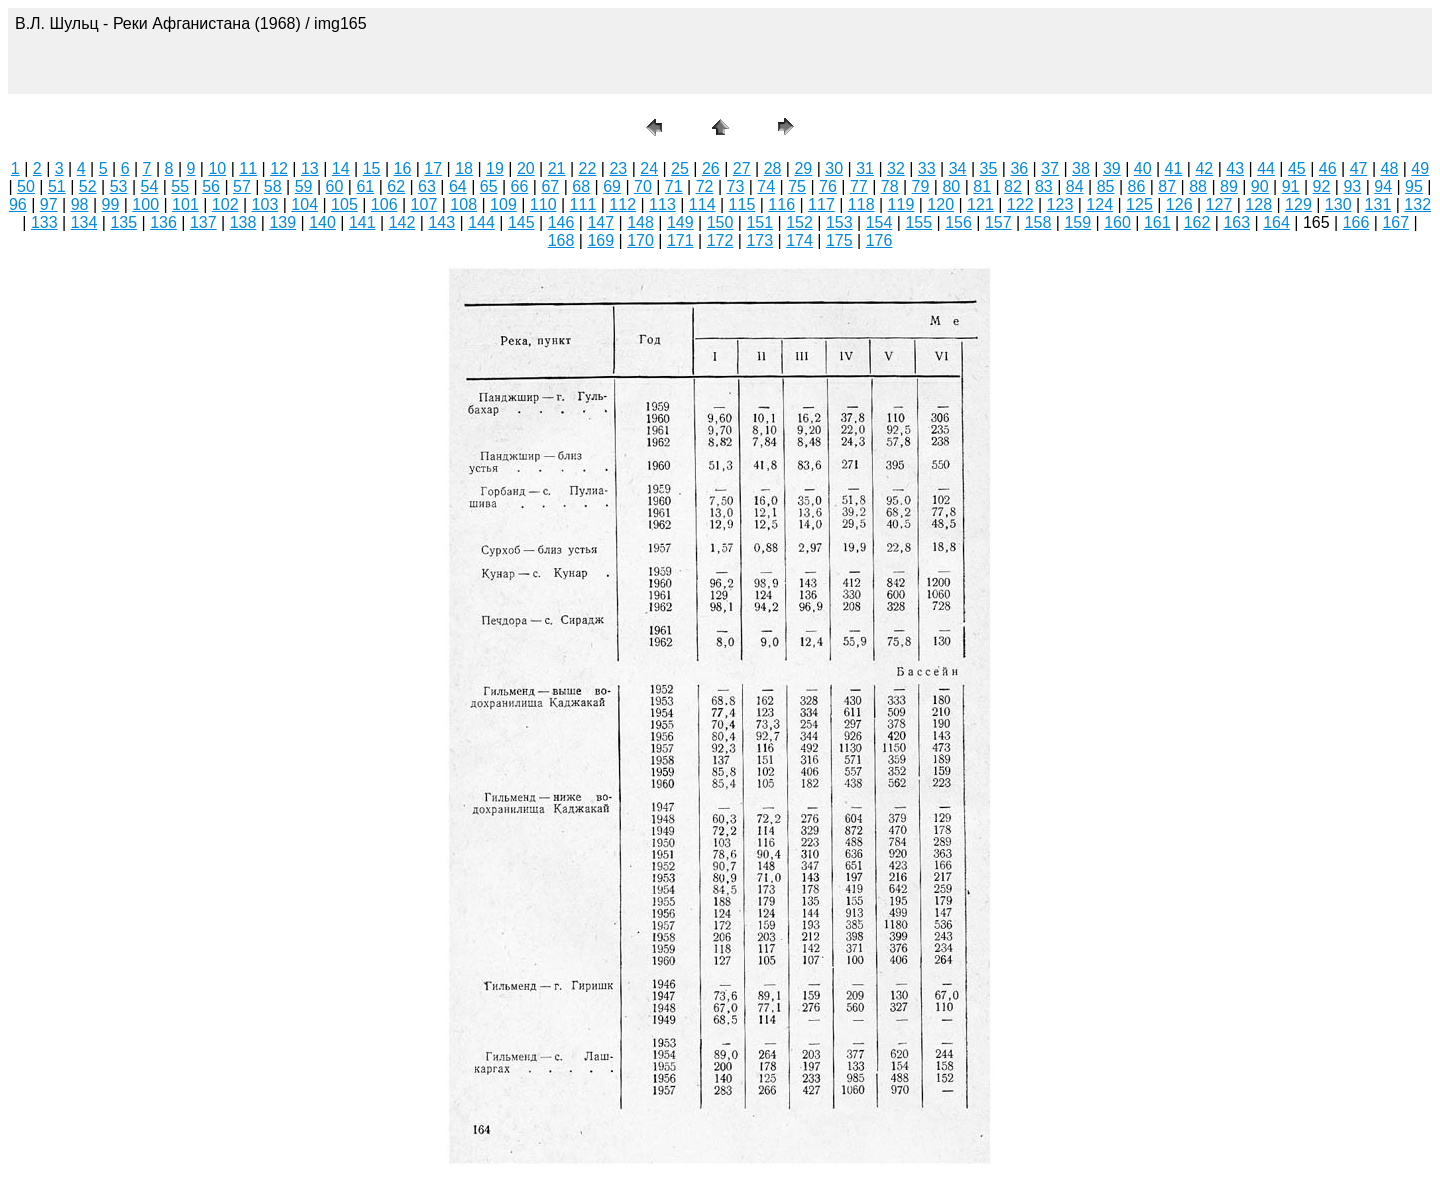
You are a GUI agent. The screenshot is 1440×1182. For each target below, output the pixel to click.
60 (335, 186)
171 (680, 240)
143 (441, 222)
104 (304, 204)
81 (982, 186)
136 (163, 222)
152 (799, 222)
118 (861, 204)
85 (1106, 186)
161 (1157, 222)
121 (980, 204)
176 (879, 240)
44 (1266, 168)
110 (543, 204)
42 (1204, 168)
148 (640, 222)
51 (57, 186)
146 (561, 222)
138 (243, 222)
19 (495, 168)
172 (720, 240)
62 (396, 186)
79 (921, 186)
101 (185, 204)
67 (550, 186)
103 (265, 204)
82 (1013, 186)
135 (123, 222)
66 (520, 186)
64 (458, 186)
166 (1356, 222)
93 (1352, 186)
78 (890, 186)
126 (1179, 204)
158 (1038, 222)
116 (781, 204)
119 (901, 204)
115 (742, 204)
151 (759, 222)
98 (80, 204)
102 (225, 204)
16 (403, 168)
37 (1050, 168)
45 (1297, 168)
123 (1060, 204)
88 (1198, 186)
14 (341, 168)
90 (1260, 186)
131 (1378, 204)
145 (521, 222)
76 (828, 186)
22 (588, 168)
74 (766, 186)
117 (821, 204)
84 (1075, 186)
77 (859, 186)
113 (662, 204)
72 (705, 186)
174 (799, 240)
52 (88, 186)
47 (1359, 168)
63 (427, 186)
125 (1139, 204)
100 (145, 204)
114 (702, 204)
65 (489, 186)
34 (958, 168)
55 (180, 186)
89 (1229, 186)
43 (1235, 168)
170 (640, 240)
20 (526, 168)
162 (1197, 222)
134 (84, 222)
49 (1420, 168)
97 (49, 204)
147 (600, 222)
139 (282, 222)
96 (18, 204)
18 (464, 168)
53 (119, 186)
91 (1291, 186)
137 (203, 222)
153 (839, 222)
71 (674, 186)
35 (989, 168)
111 (583, 204)
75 (797, 186)
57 (242, 186)
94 (1383, 186)
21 (557, 168)
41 (1174, 168)
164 (1276, 222)
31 (865, 168)
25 (680, 168)
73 (736, 186)
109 (503, 204)
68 (581, 186)
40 (1143, 168)
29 (803, 168)
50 (26, 186)
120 (940, 204)
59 (304, 186)
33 (927, 168)
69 (612, 186)
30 (834, 168)
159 (1077, 222)
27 (742, 168)
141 (362, 222)
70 (643, 186)
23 (618, 168)
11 (248, 168)
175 (839, 240)
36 (1019, 168)
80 (951, 186)
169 (600, 240)
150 (720, 222)
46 (1328, 168)
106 (384, 204)
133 (44, 222)
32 (896, 168)
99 (110, 204)
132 (1417, 204)
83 (1044, 186)
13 (310, 168)
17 (433, 168)
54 (149, 186)
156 (958, 222)
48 (1390, 168)
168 (561, 240)
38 (1081, 168)
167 (1395, 222)
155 (918, 222)
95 (1414, 186)
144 (481, 222)
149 (680, 222)
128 (1258, 204)
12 (279, 168)
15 (372, 168)
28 (773, 168)
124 (1099, 204)
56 (211, 186)
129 (1298, 204)
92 (1322, 186)
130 (1338, 204)
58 (273, 186)
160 (1117, 222)
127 (1219, 204)
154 (879, 222)
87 (1167, 186)
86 (1136, 186)
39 (1112, 168)
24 (649, 168)
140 (322, 222)
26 (711, 168)
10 (217, 168)
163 (1236, 222)
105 (344, 204)
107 (424, 204)
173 (759, 240)
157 (998, 222)
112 (622, 204)
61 (365, 186)
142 (402, 222)
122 (1020, 204)
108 (463, 204)
